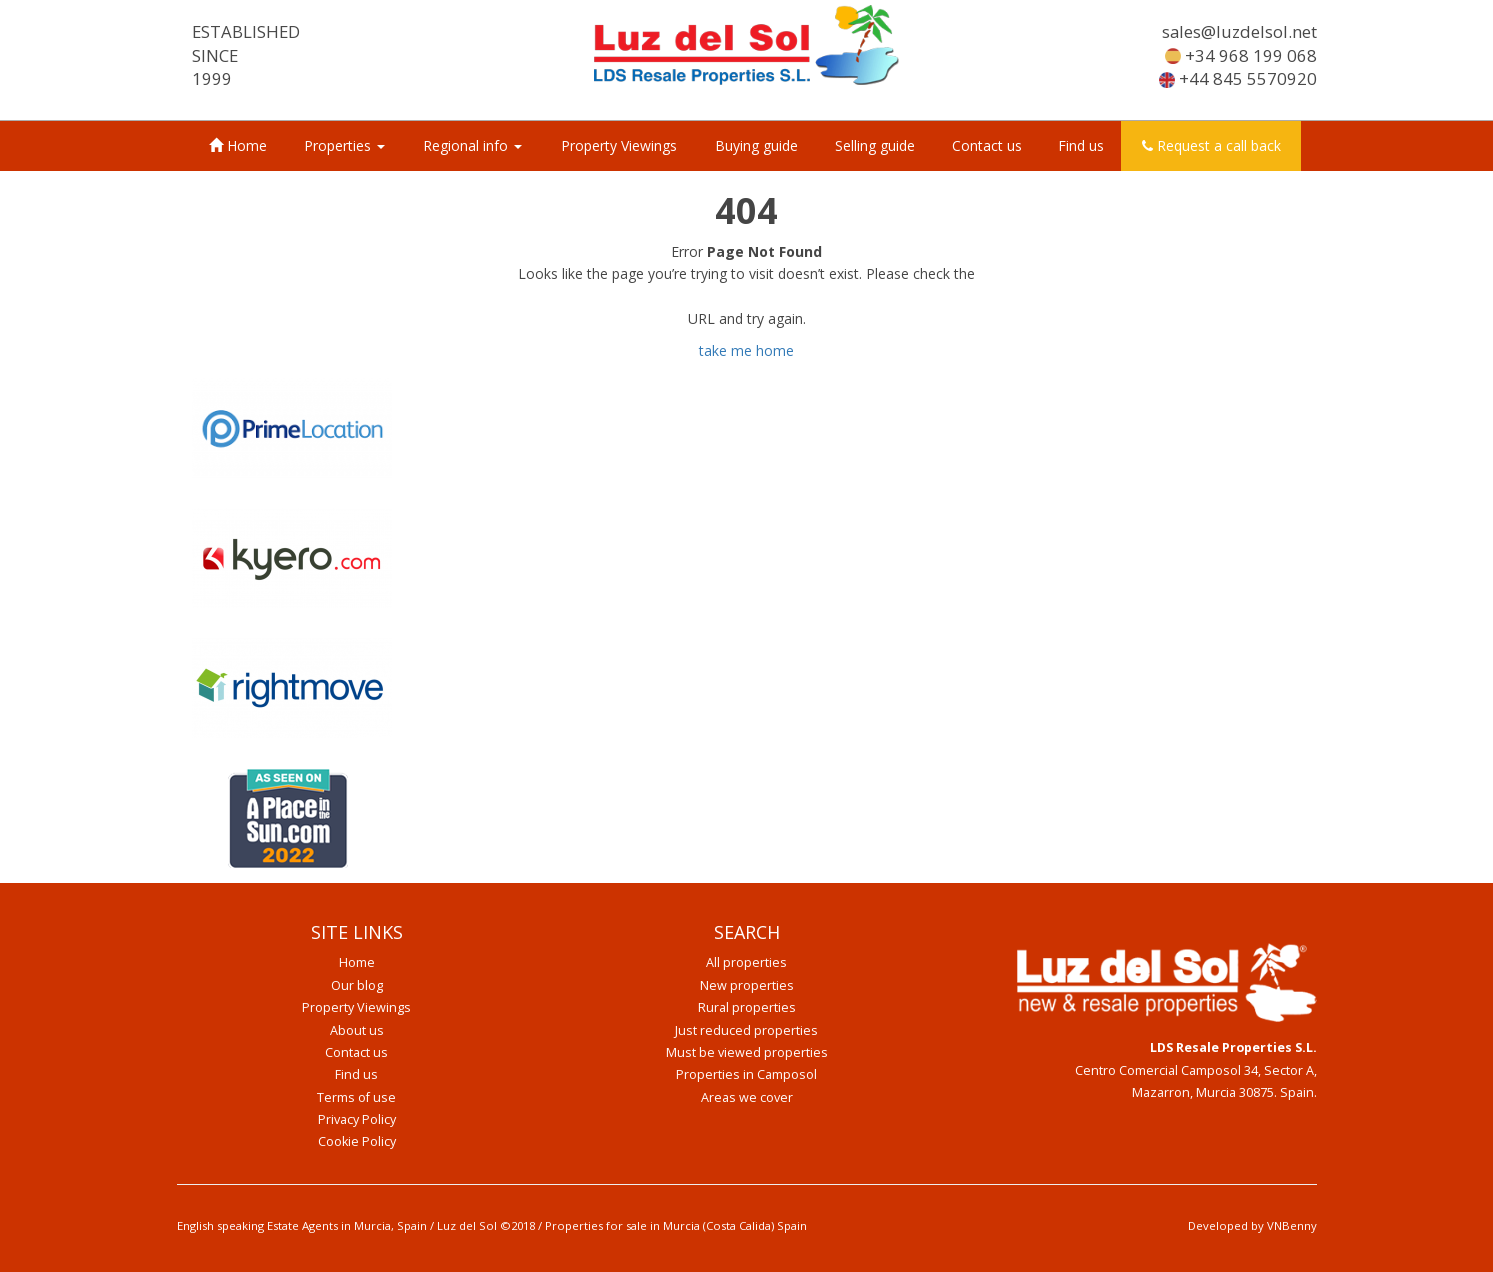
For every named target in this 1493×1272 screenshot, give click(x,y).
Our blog (357, 985)
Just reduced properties (746, 1030)
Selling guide (875, 145)
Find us (1081, 145)
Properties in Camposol (746, 1074)
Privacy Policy (357, 1119)
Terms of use (356, 1097)
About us (357, 1030)
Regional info (472, 145)
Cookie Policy (357, 1141)
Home (238, 145)
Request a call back (1211, 145)
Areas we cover (747, 1097)
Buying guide (756, 145)
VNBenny (1292, 1225)
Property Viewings (619, 145)
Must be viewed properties (747, 1052)
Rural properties (747, 1007)
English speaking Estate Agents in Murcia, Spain (302, 1225)
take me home (746, 350)
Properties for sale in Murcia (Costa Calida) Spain (676, 1225)
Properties (344, 145)
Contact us (987, 145)
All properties (746, 962)
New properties (747, 985)
